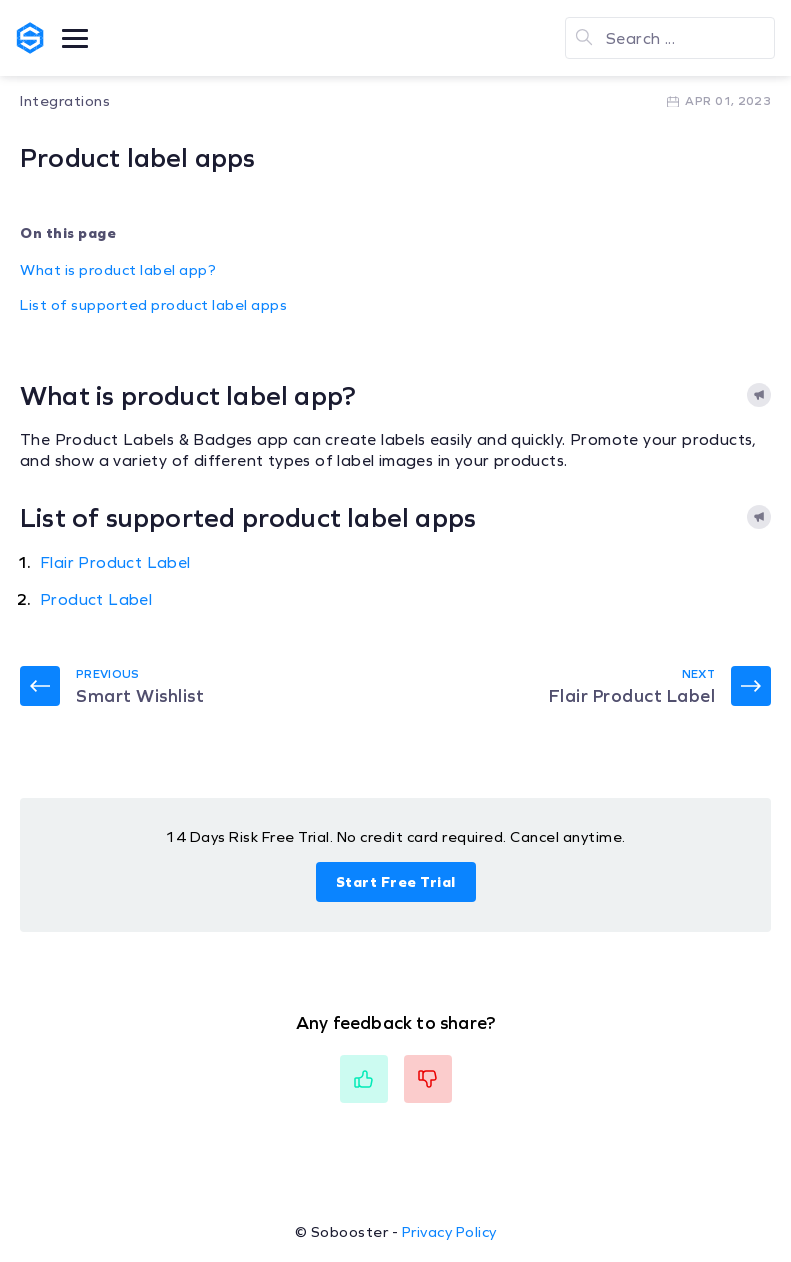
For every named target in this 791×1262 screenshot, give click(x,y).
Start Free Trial (396, 882)
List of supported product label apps (153, 305)
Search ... (640, 38)
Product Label (96, 599)
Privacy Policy (449, 1232)
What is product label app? (118, 270)
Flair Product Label (115, 562)
